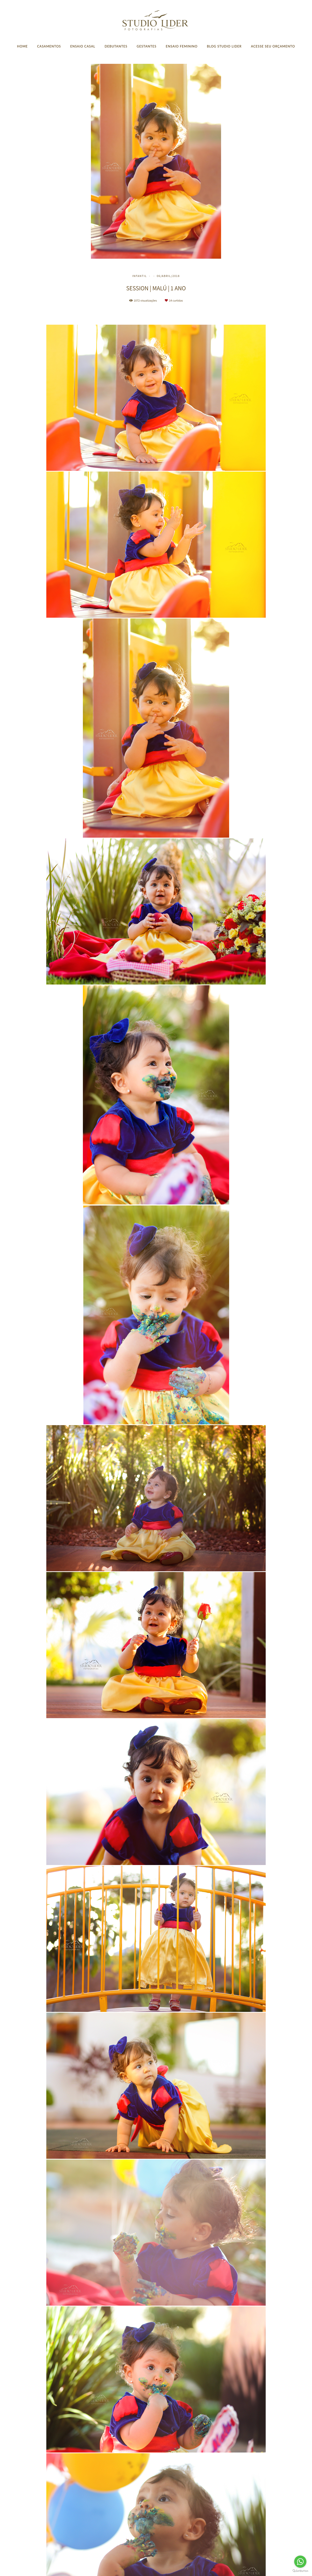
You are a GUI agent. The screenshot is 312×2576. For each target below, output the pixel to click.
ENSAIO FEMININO (181, 46)
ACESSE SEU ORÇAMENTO (273, 46)
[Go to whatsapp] (300, 2562)
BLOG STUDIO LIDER (224, 46)
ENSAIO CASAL (82, 46)
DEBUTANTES (116, 46)
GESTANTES (146, 46)
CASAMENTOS (49, 46)
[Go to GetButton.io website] (300, 2571)
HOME (22, 46)
